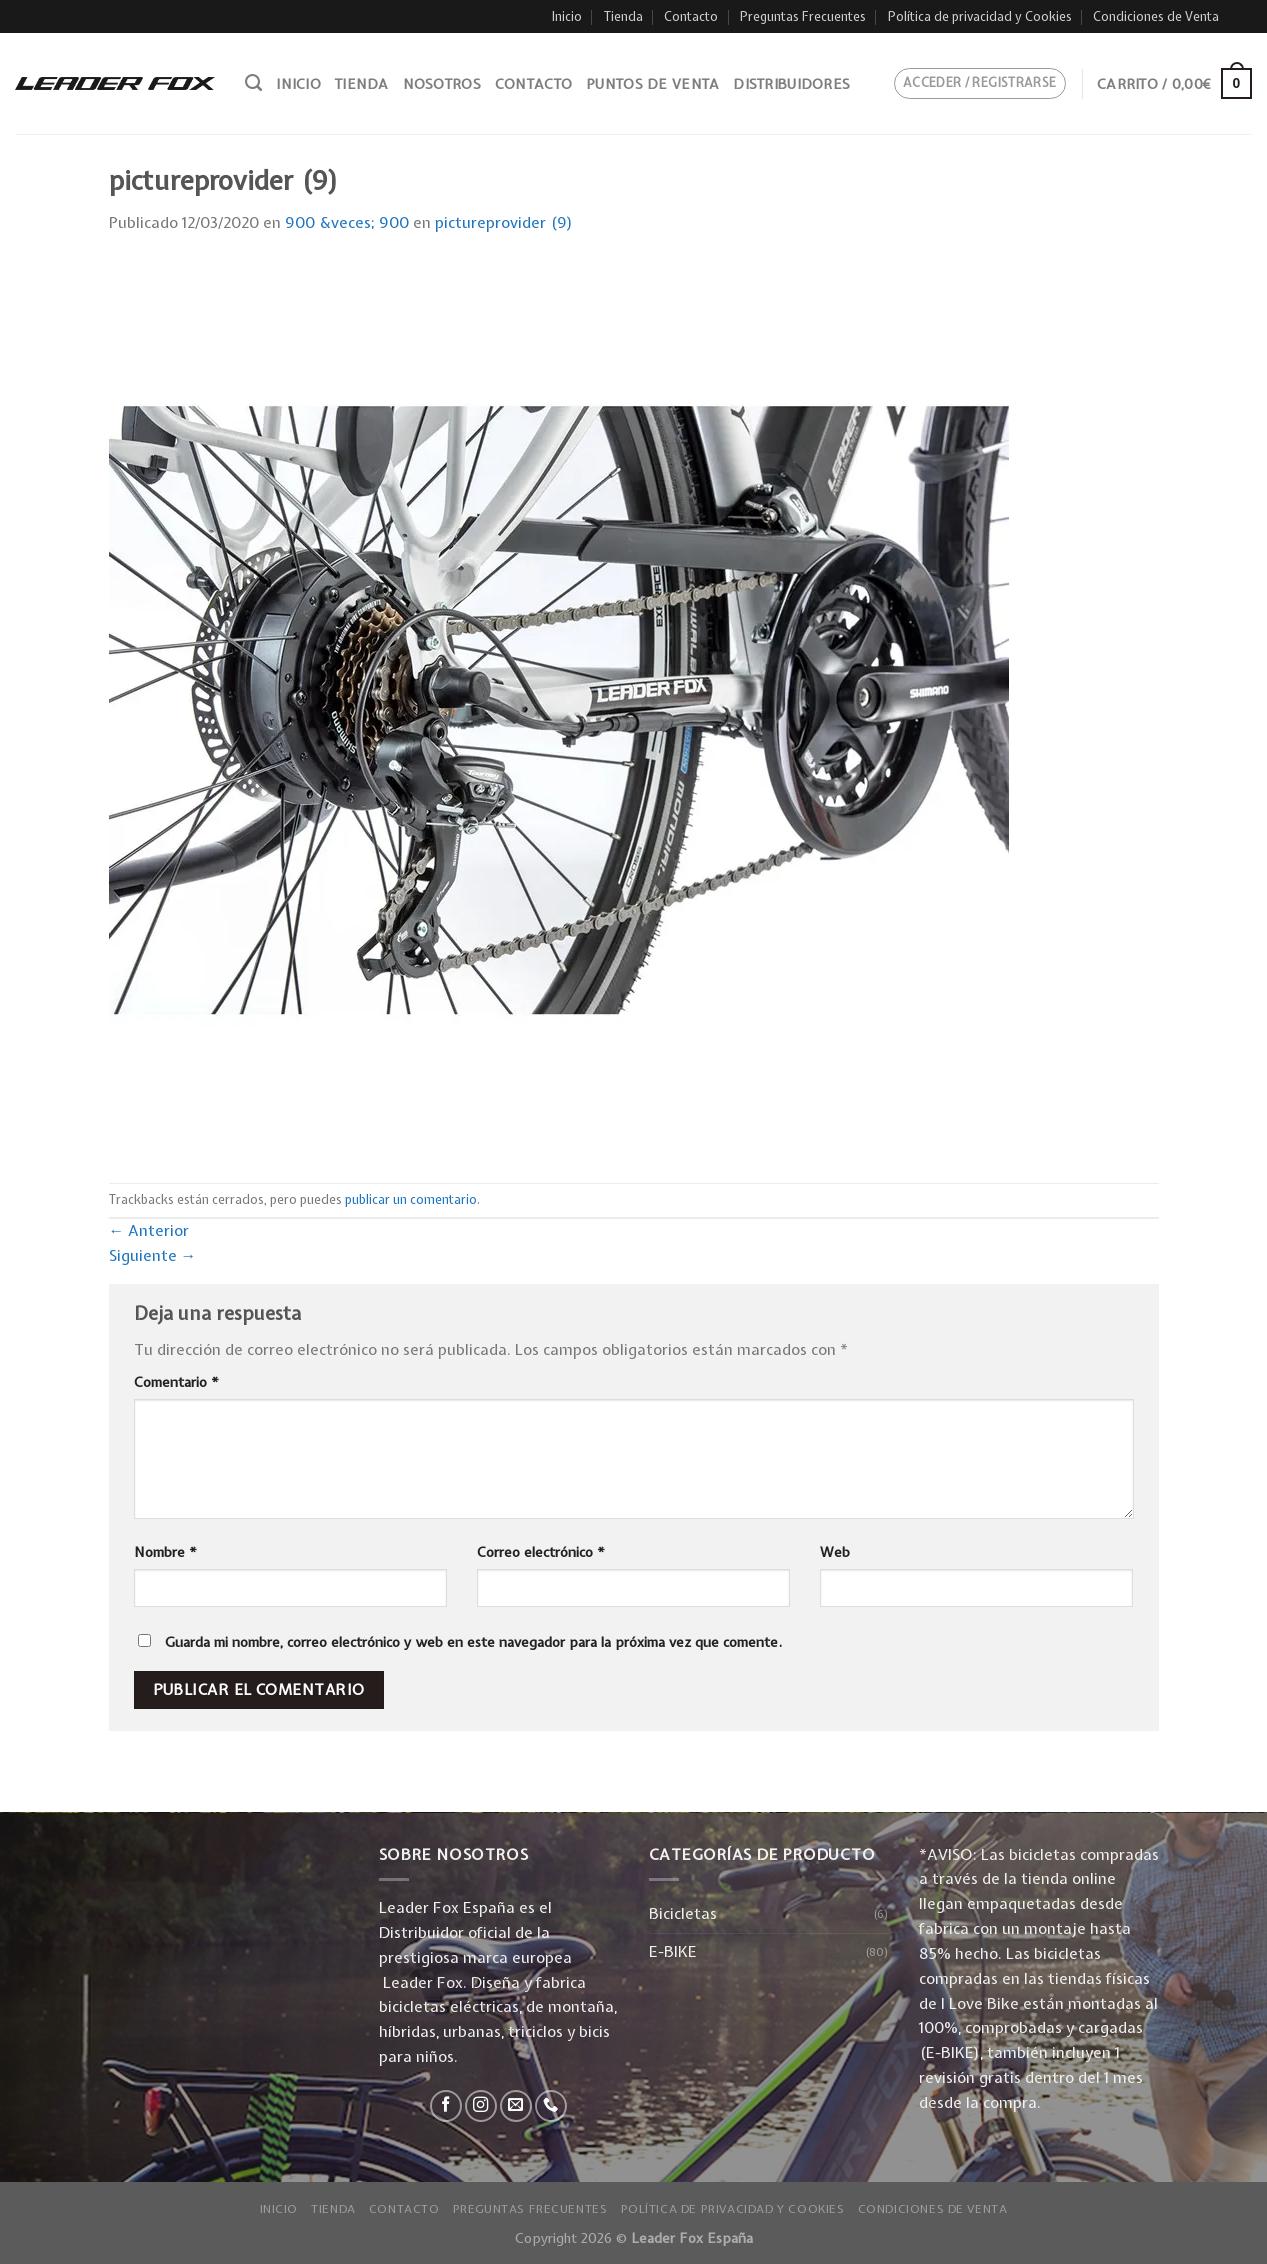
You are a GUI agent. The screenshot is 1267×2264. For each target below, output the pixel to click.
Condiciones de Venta (1156, 16)
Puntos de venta (652, 84)
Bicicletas (683, 1913)
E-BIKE (673, 1951)
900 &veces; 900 (347, 222)
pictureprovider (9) (504, 222)
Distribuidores (791, 84)
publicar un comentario (411, 1199)
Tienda (623, 16)
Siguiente (153, 1255)
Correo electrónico (541, 1552)
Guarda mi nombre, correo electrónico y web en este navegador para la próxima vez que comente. (473, 1642)
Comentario (176, 1382)
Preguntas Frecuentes (803, 16)
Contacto (691, 16)
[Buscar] (253, 83)
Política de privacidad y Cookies (980, 16)
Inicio (567, 16)
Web (835, 1552)
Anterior (149, 1230)
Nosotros (442, 84)
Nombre (165, 1552)
